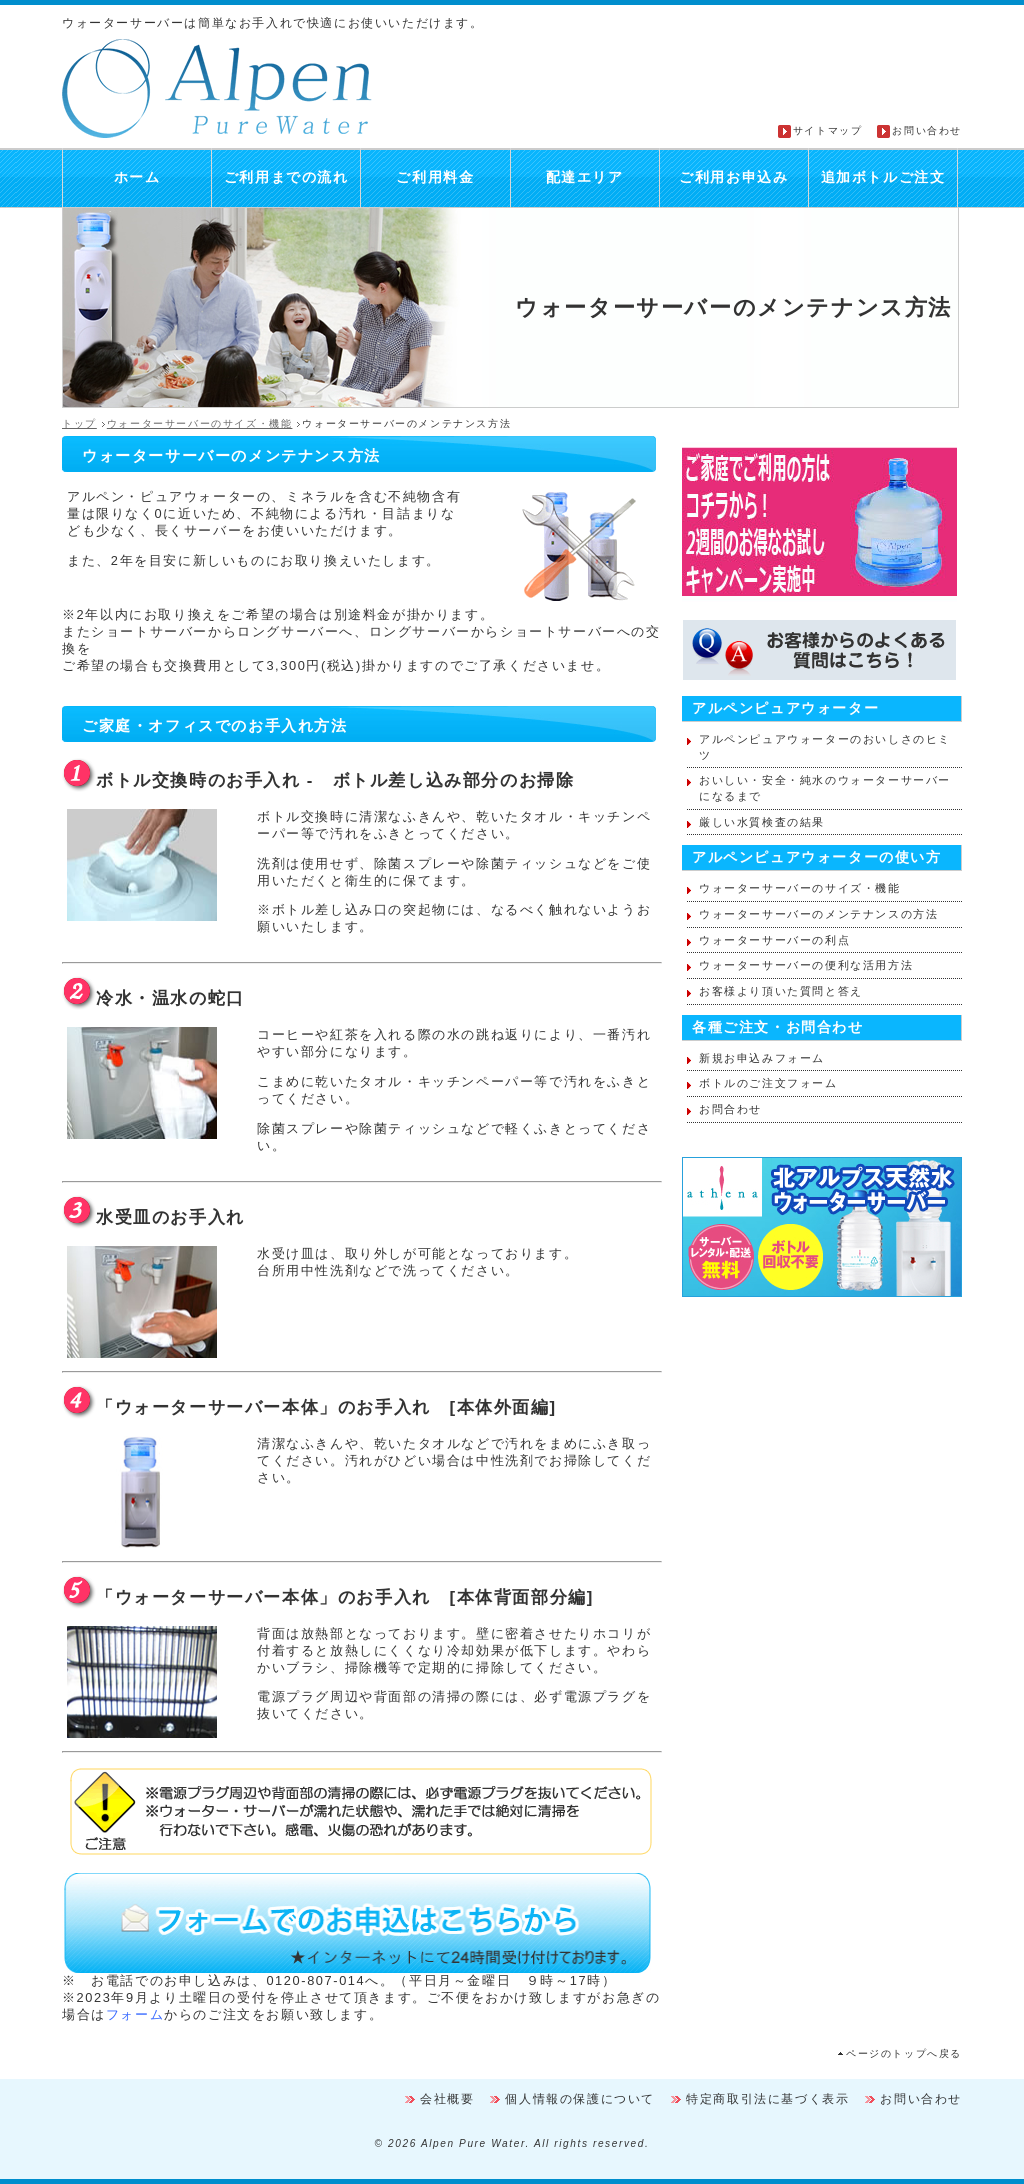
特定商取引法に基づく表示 (767, 2099)
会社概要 (447, 2099)
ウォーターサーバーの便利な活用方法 (806, 965)
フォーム (135, 2014)
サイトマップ (828, 130)
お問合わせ (730, 1109)
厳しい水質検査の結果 (762, 822)
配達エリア (585, 177)
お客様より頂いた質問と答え (781, 991)
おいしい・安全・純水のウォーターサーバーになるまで (825, 788)
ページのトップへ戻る (904, 2053)
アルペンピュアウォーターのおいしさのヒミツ (825, 747)
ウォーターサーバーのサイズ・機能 (200, 423)
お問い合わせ (927, 130)
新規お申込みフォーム (762, 1058)
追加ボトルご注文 (883, 177)
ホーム (137, 177)
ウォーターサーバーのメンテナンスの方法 (818, 914)
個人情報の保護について (580, 2099)
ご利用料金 (435, 177)
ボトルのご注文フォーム (768, 1083)
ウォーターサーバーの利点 (774, 940)
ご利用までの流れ (286, 177)
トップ (79, 423)
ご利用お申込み (733, 177)
